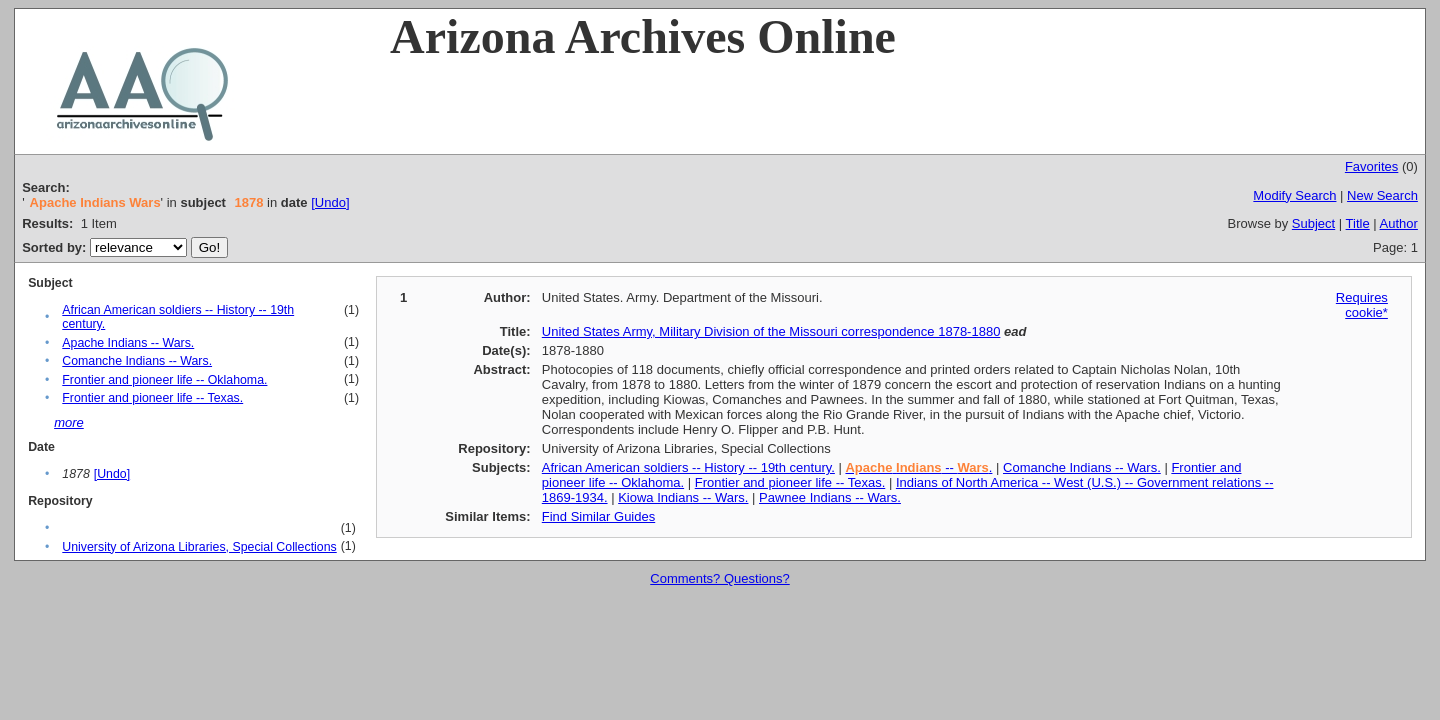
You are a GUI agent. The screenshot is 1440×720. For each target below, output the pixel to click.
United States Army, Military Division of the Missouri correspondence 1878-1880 (771, 331)
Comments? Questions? (719, 578)
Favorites (1371, 166)
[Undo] (330, 202)
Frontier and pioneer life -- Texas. (152, 398)
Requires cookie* (1362, 305)
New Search (1382, 195)
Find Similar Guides (598, 516)
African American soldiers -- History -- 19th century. (688, 467)
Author (1399, 223)
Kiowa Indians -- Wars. (683, 497)
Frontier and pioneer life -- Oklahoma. (164, 380)
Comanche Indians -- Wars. (137, 361)
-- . (918, 467)
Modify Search (1294, 195)
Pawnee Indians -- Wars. (830, 497)
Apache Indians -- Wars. (128, 343)
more (69, 422)
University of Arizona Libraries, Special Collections (199, 547)
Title (1358, 223)
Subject (1313, 223)
